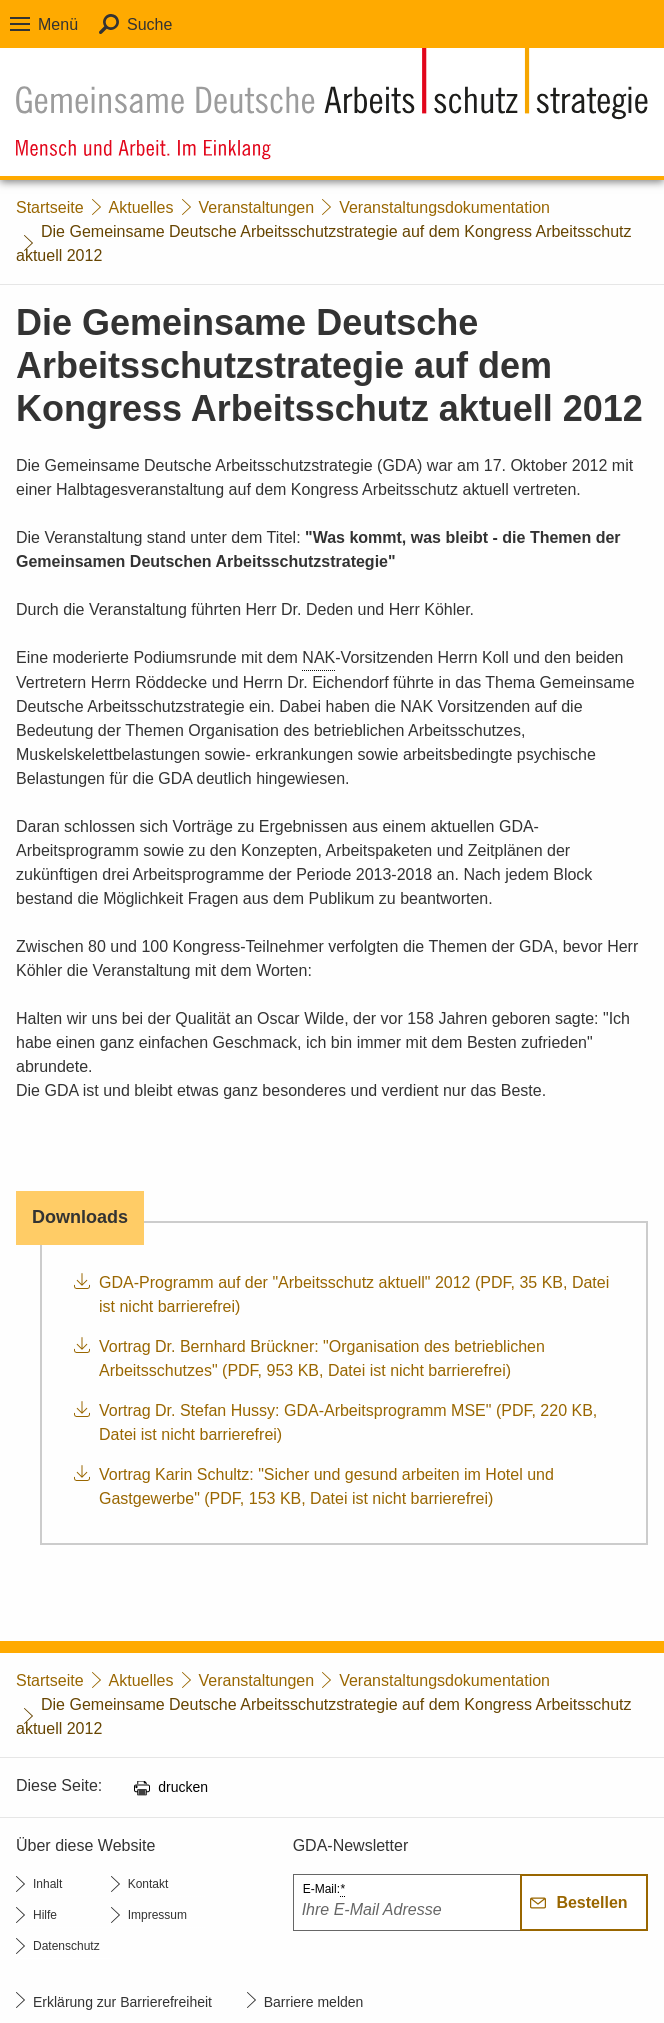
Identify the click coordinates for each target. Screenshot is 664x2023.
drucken (183, 1787)
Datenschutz (66, 1946)
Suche (149, 24)
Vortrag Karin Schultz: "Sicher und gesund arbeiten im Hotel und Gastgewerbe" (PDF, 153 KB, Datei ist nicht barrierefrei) (326, 1486)
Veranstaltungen (257, 207)
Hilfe (45, 1915)
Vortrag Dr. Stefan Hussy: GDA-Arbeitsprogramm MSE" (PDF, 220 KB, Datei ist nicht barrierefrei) (348, 1422)
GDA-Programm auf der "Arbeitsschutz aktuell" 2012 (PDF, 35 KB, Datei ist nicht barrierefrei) (354, 1294)
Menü (58, 24)
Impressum (157, 1915)
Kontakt (148, 1884)
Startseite (50, 207)
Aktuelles (141, 207)
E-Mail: (324, 1889)
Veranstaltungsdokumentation (444, 207)
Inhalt (47, 1884)
